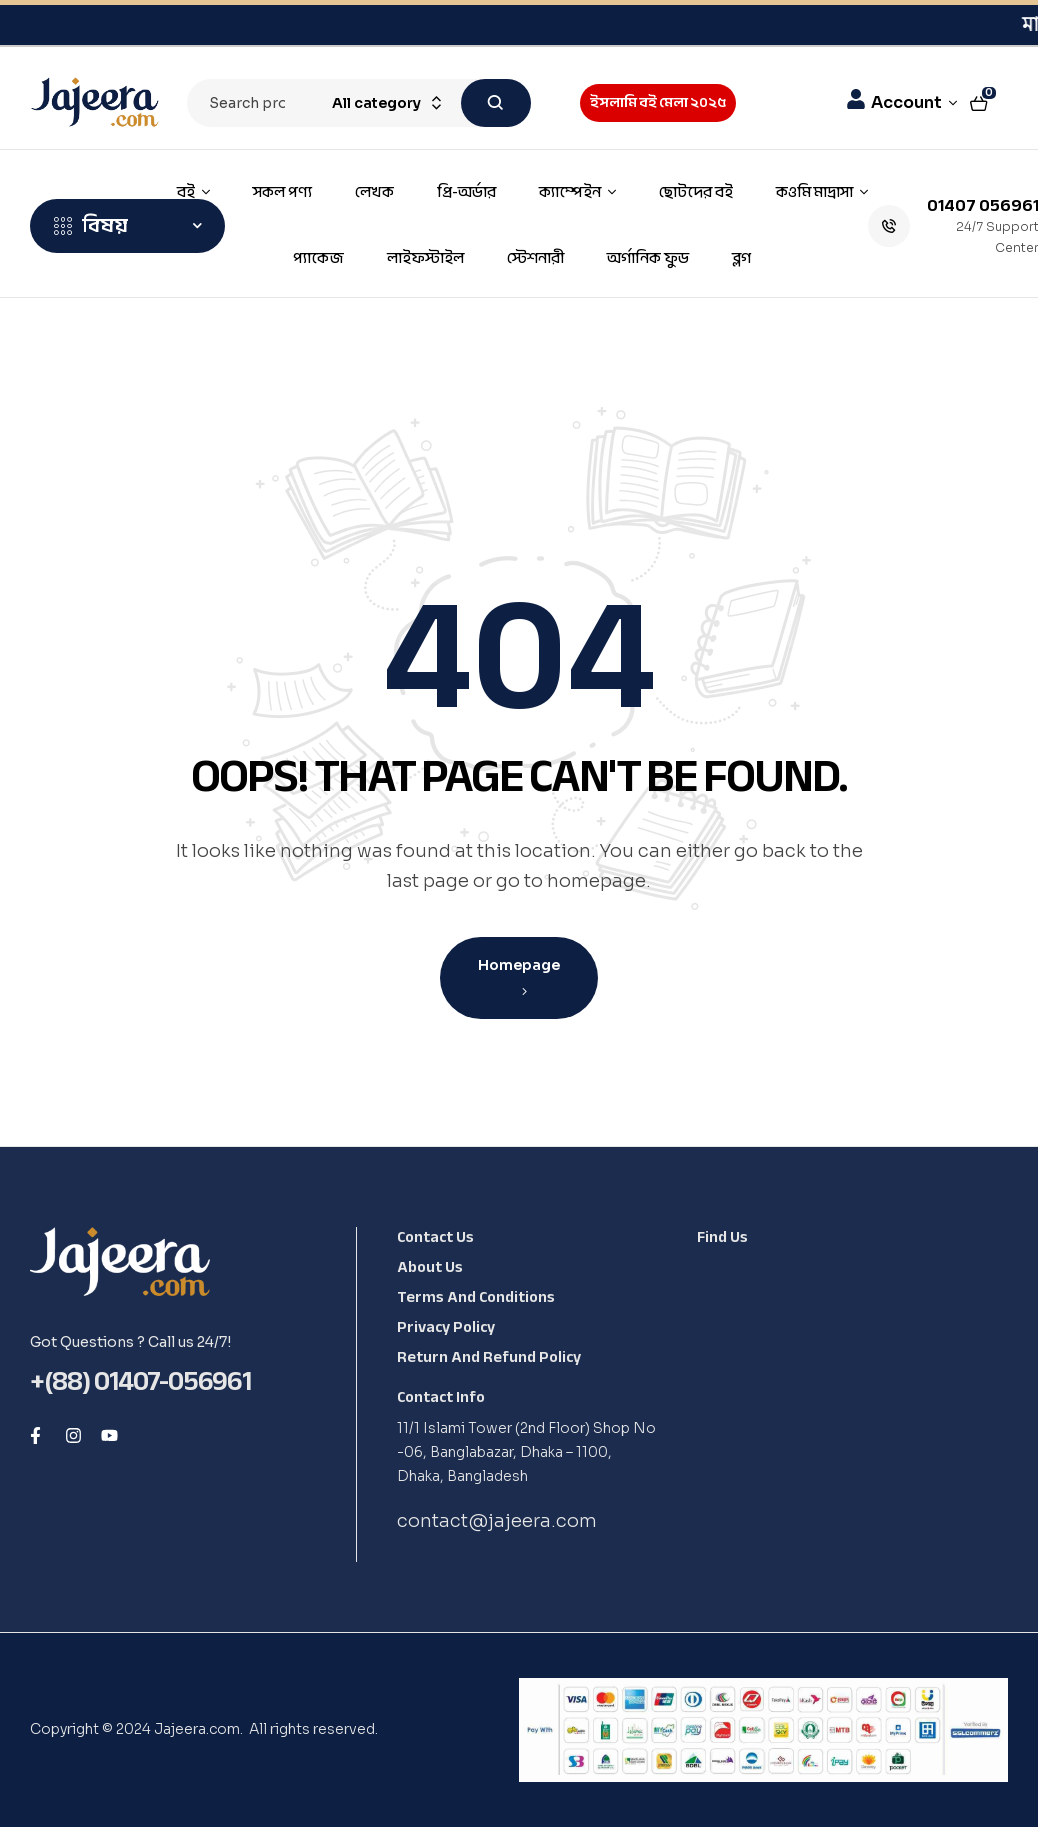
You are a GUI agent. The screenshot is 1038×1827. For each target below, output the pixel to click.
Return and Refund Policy (489, 1357)
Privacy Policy (446, 1327)
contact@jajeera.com (497, 1521)
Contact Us (435, 1237)
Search (496, 103)
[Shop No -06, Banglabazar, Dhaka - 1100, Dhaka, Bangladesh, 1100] (845, 1412)
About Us (430, 1267)
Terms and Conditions (476, 1297)
